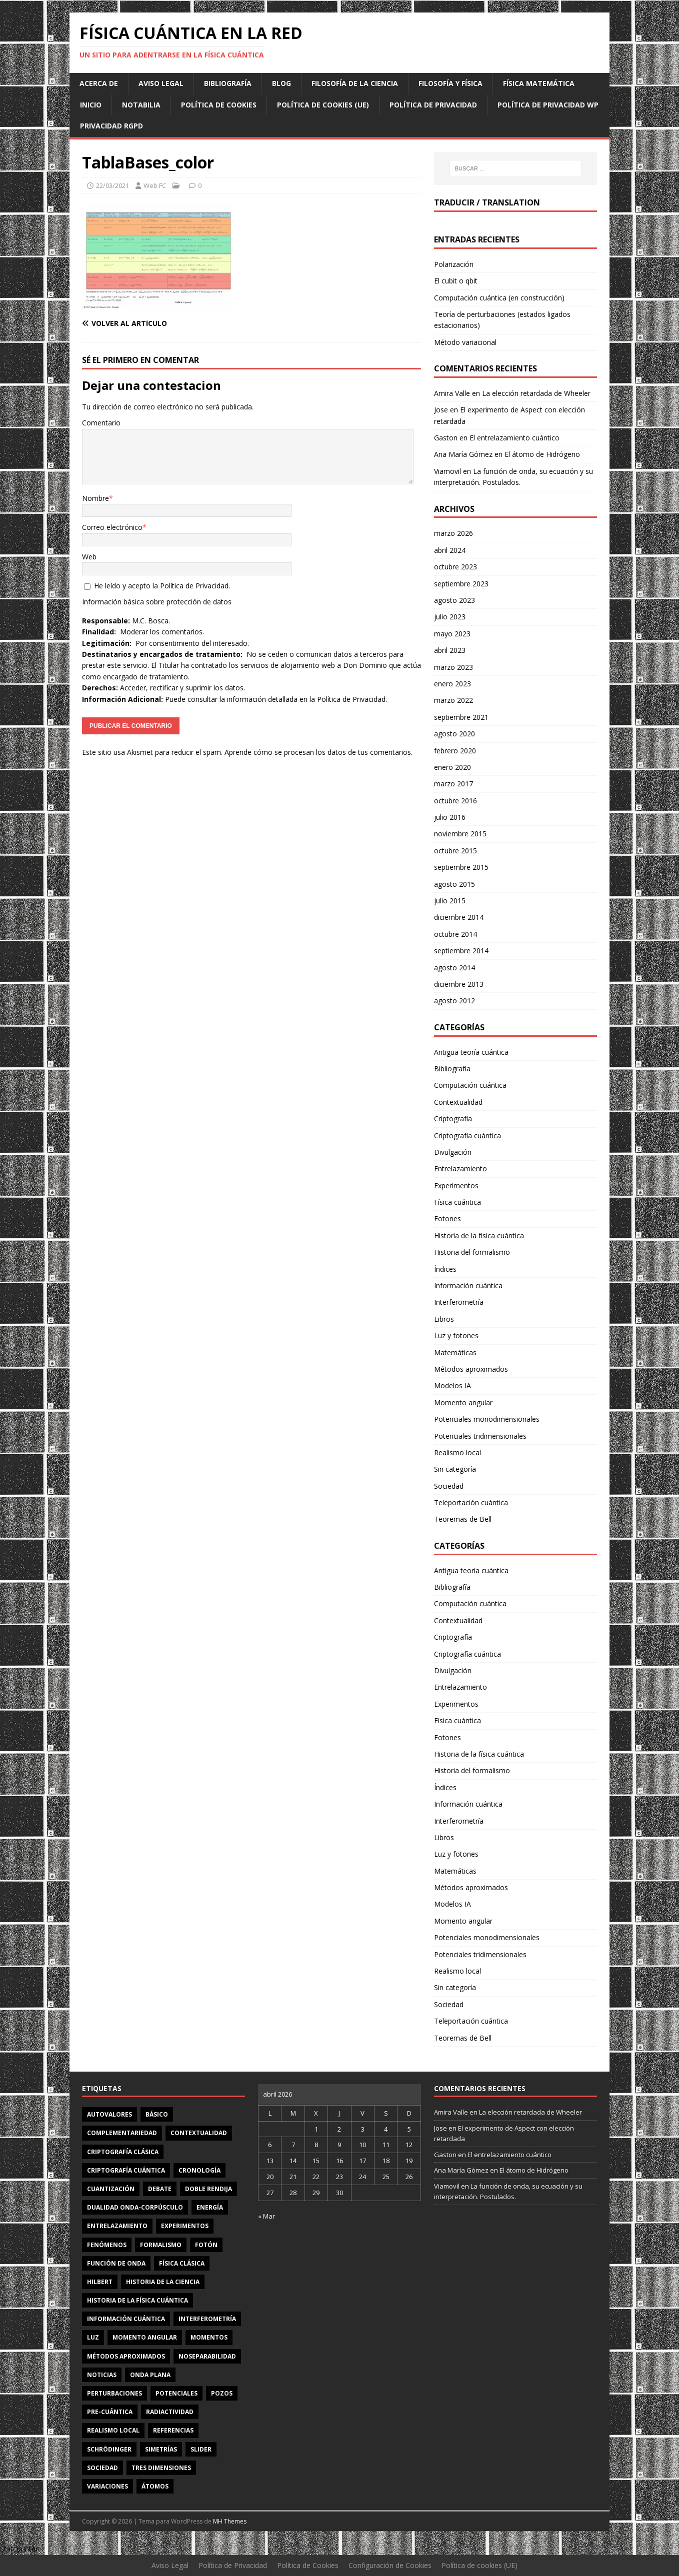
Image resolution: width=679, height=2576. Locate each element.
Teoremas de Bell (463, 1519)
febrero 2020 (455, 750)
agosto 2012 (454, 1000)
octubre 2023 (455, 566)
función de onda (116, 2263)
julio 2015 (450, 900)
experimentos (184, 2226)
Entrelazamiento (460, 1168)
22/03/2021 (112, 185)
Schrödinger (109, 2449)
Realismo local (457, 1452)
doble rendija (208, 2189)
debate (160, 2189)
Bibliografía (228, 83)
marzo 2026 (453, 533)
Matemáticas (455, 1352)
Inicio (91, 104)
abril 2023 (450, 650)
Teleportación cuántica (471, 1502)
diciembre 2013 (459, 984)
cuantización (110, 2189)
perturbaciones (114, 2393)
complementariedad (122, 2133)
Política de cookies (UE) (323, 104)
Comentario (101, 422)
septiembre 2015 (461, 867)
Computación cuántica (470, 1085)
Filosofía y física (450, 83)
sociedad (102, 2468)
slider (201, 2449)
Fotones (447, 1218)
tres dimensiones (161, 2468)
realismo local (113, 2430)
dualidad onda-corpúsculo (135, 2207)
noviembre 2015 (460, 833)
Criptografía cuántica (467, 1135)
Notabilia (141, 104)
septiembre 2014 (461, 950)
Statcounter (19, 2549)
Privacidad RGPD (111, 125)
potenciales (177, 2393)
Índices (445, 1269)
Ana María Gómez (463, 454)
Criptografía (453, 1118)
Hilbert (99, 2282)
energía (209, 2207)
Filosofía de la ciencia (355, 83)
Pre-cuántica (109, 2412)
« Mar (266, 2216)
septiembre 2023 (461, 583)
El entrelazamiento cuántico (515, 437)
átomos (155, 2486)
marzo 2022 (453, 700)
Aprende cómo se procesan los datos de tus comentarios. (318, 752)
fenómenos (106, 2245)
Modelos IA (452, 1385)
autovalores (109, 2114)
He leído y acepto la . (157, 585)
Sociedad (449, 1486)
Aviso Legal (161, 83)
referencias (173, 2430)
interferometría (207, 2319)
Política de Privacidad (433, 104)
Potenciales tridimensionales (480, 1436)
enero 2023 (452, 683)
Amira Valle (452, 393)
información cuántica (126, 2319)
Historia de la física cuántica (479, 1235)
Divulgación (453, 1152)
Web (89, 556)
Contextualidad (458, 1102)
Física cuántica (457, 1202)
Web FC (155, 185)
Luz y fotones (456, 1335)
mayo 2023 (452, 633)
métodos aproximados (126, 2356)
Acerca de (99, 83)
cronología (199, 2170)
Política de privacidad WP (548, 104)
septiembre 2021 (461, 717)
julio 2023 (450, 616)
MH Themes (229, 2521)
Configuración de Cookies (390, 2565)
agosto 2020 (454, 733)
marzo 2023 (453, 667)
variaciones (107, 2486)
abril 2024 (450, 550)
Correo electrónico (112, 527)
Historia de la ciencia (163, 2282)
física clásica (181, 2263)
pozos (221, 2393)
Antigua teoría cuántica (471, 1052)
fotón (206, 2245)
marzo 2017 (453, 783)
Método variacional (465, 342)
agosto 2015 (454, 884)
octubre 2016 (455, 800)
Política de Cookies (218, 104)
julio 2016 (450, 817)
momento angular (144, 2337)
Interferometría (459, 1302)
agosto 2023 (454, 600)
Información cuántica (468, 1285)
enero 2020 (452, 767)
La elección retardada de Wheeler (536, 393)
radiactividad (170, 2412)
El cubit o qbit (456, 280)
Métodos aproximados (471, 1369)
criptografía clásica (122, 2152)
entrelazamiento (117, 2226)
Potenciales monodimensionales (487, 1419)
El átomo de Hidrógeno (542, 454)
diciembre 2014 (459, 917)
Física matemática (538, 83)
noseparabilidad (207, 2356)
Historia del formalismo (472, 1252)
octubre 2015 (455, 850)
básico (157, 2114)
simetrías (161, 2449)
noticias (101, 2375)
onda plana (150, 2375)
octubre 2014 (455, 934)
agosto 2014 (454, 967)
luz (93, 2337)
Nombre (95, 498)
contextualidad (198, 2133)
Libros (444, 1319)
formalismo (161, 2245)
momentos (209, 2337)
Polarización (454, 264)
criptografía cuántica (126, 2170)
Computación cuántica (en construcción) (499, 297)
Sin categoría (455, 1469)
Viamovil (447, 471)
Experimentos (456, 1185)
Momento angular (463, 1402)
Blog (281, 83)
